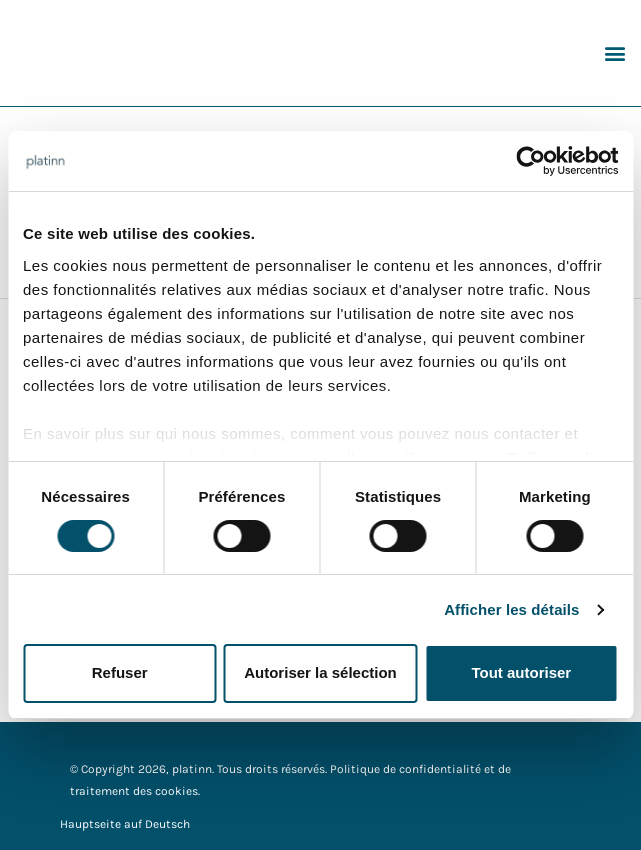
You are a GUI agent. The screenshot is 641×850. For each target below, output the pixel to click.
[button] (614, 52)
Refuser (120, 672)
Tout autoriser (521, 672)
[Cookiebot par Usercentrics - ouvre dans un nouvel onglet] (530, 161)
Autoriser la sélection (320, 672)
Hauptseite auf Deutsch (125, 824)
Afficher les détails (511, 609)
